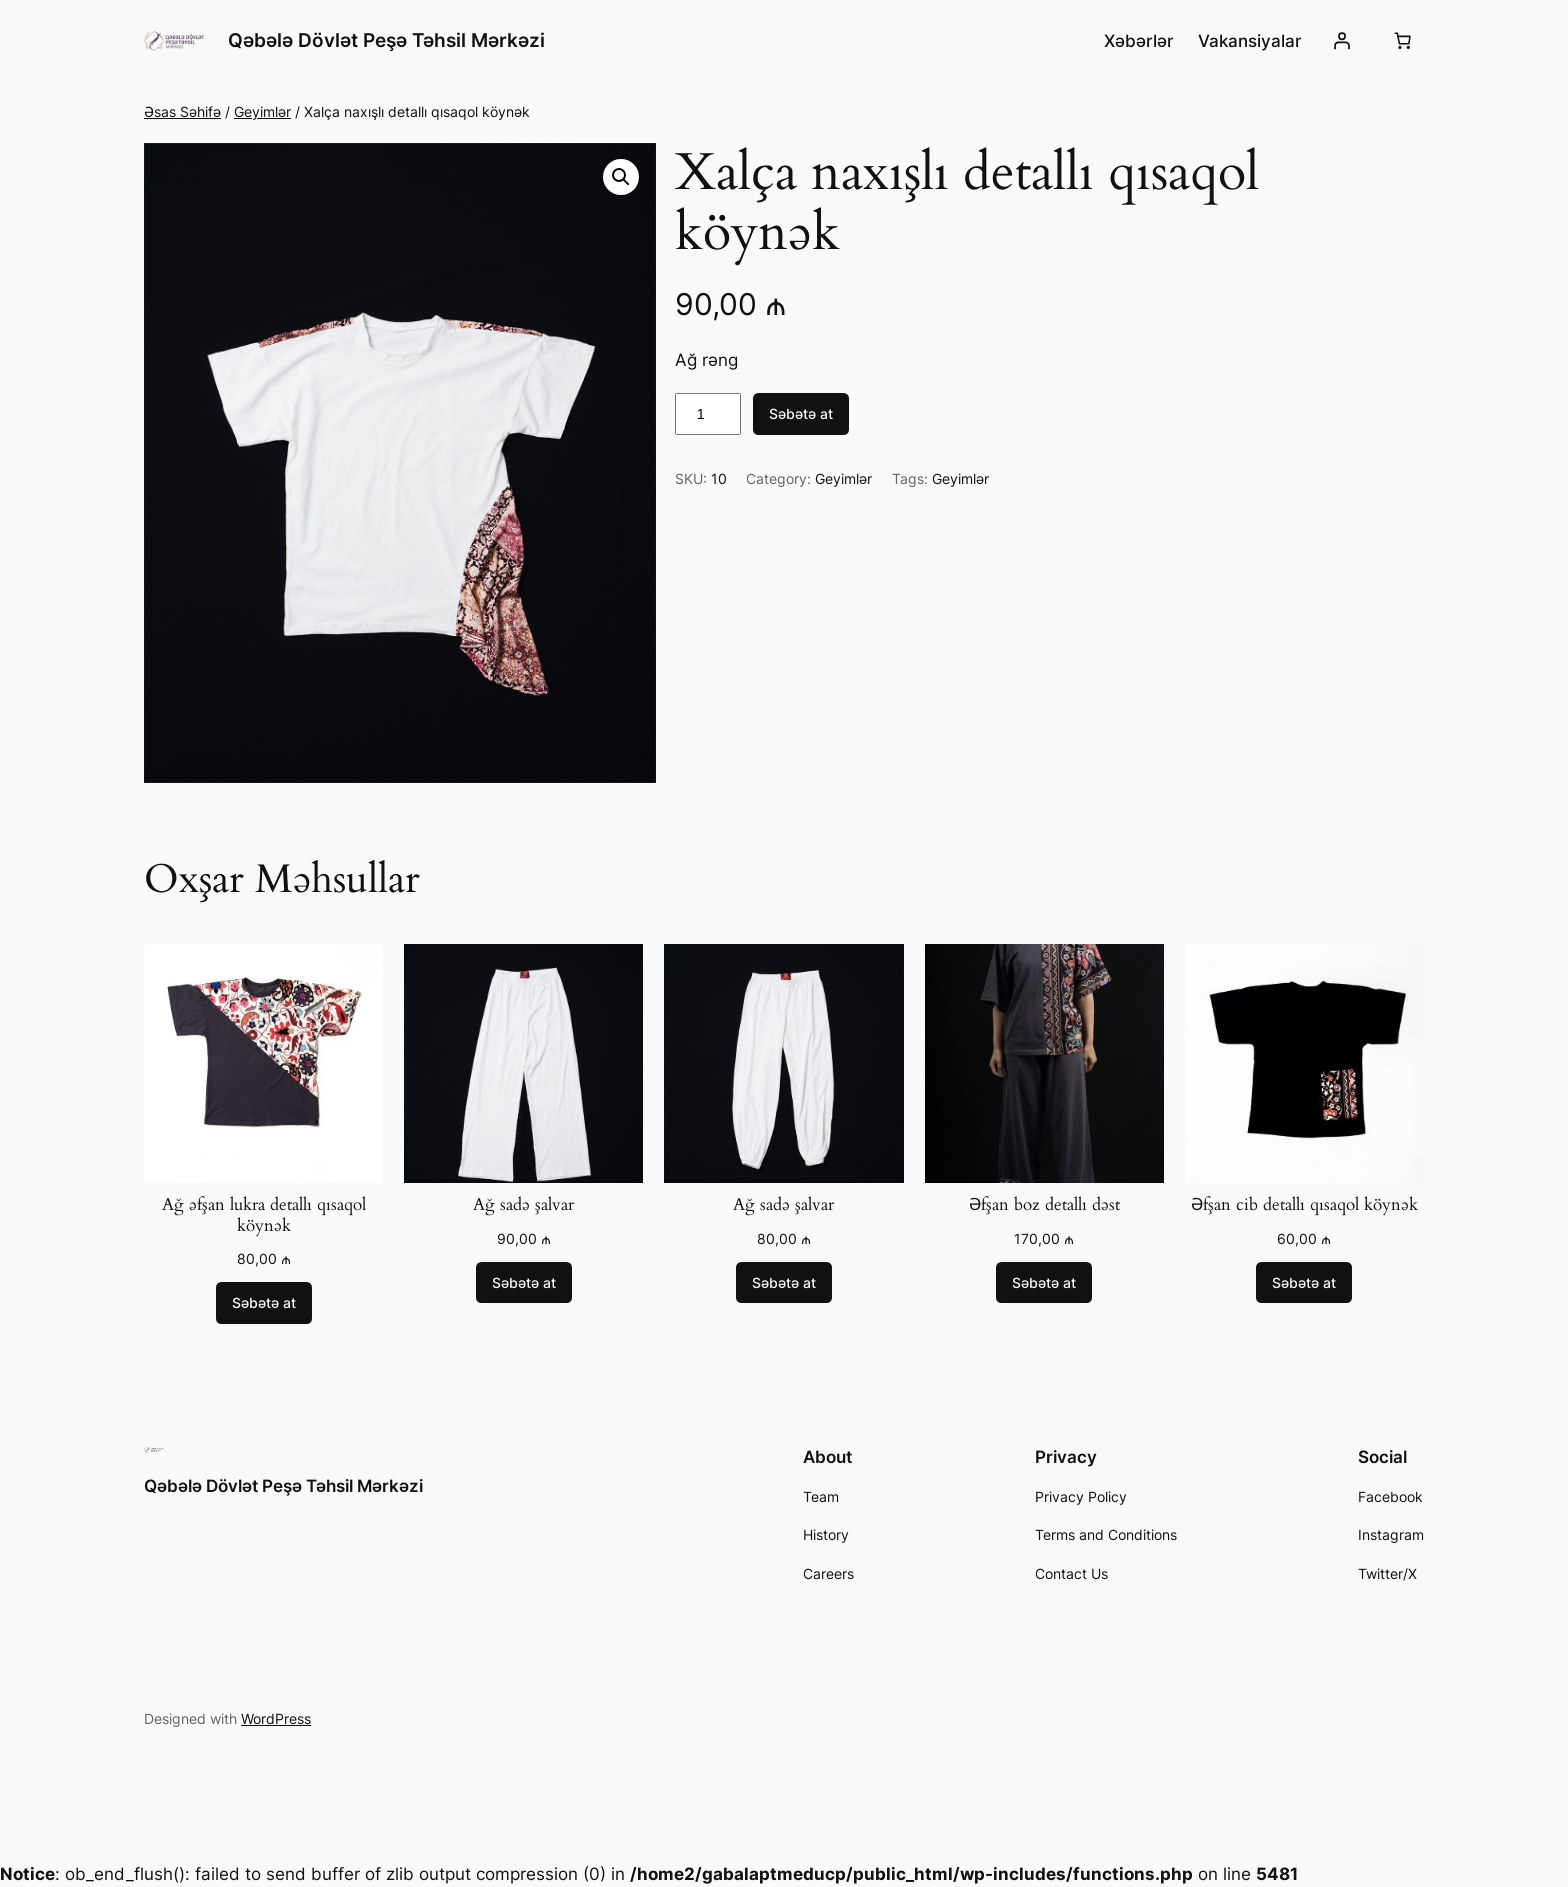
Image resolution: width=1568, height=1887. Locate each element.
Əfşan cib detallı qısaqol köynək (1304, 1205)
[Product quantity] (708, 414)
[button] (621, 177)
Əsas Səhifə (182, 111)
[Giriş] (1342, 41)
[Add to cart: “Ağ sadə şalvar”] (524, 1283)
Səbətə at (801, 413)
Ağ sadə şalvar (523, 1205)
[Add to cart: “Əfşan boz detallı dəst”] (1044, 1283)
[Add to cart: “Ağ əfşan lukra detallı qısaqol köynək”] (264, 1303)
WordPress (276, 1718)
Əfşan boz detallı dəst (1044, 1205)
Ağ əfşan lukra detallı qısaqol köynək (264, 1215)
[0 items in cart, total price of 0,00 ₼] (1403, 41)
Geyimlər (262, 111)
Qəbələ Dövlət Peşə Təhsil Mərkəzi (386, 40)
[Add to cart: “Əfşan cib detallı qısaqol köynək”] (1304, 1283)
